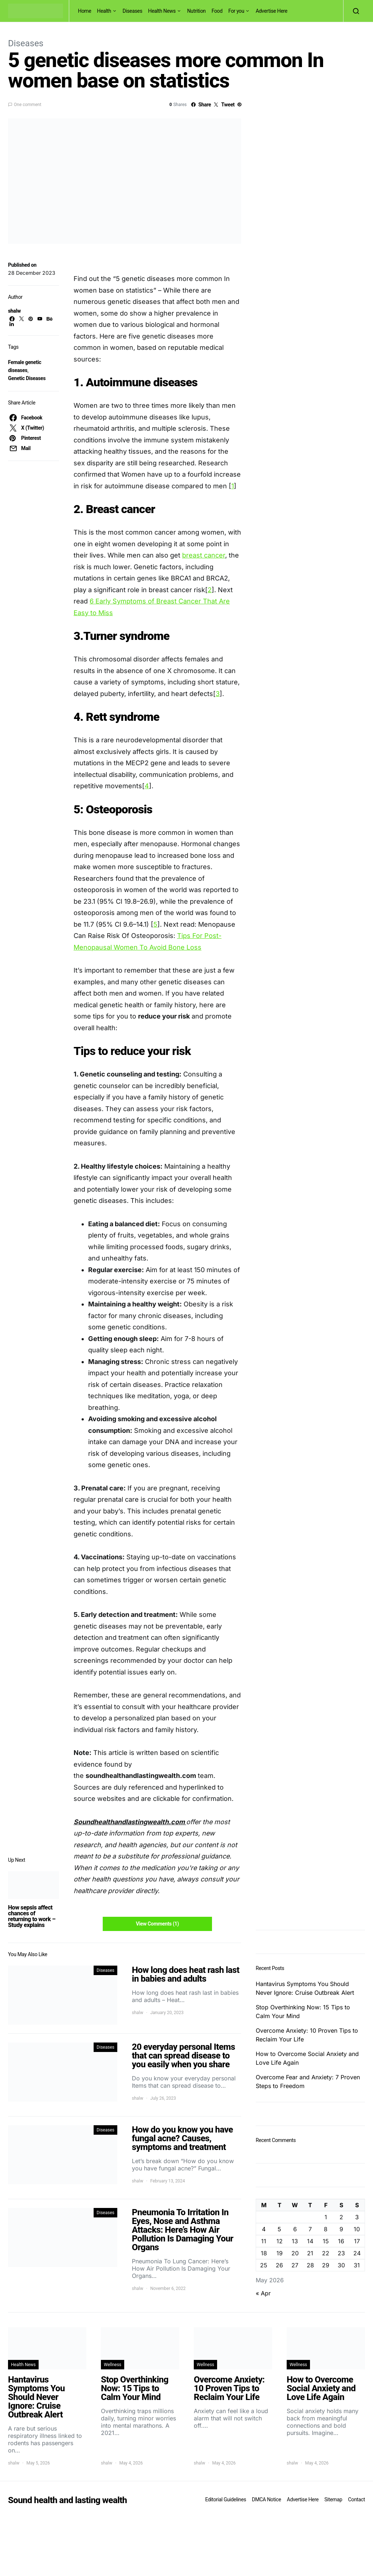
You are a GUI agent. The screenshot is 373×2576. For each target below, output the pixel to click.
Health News (162, 11)
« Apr (263, 2293)
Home (84, 11)
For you (236, 11)
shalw (14, 311)
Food (217, 11)
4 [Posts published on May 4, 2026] (264, 2229)
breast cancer (203, 555)
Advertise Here (271, 11)
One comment (27, 104)
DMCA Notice (266, 2499)
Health (104, 11)
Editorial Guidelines (225, 2499)
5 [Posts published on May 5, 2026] (279, 2229)
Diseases (132, 11)
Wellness (112, 2364)
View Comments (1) (157, 1924)
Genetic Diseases (27, 378)
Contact (356, 2499)
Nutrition (196, 11)
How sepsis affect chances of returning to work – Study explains (31, 1916)
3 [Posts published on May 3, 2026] (357, 2217)
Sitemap (333, 2499)
